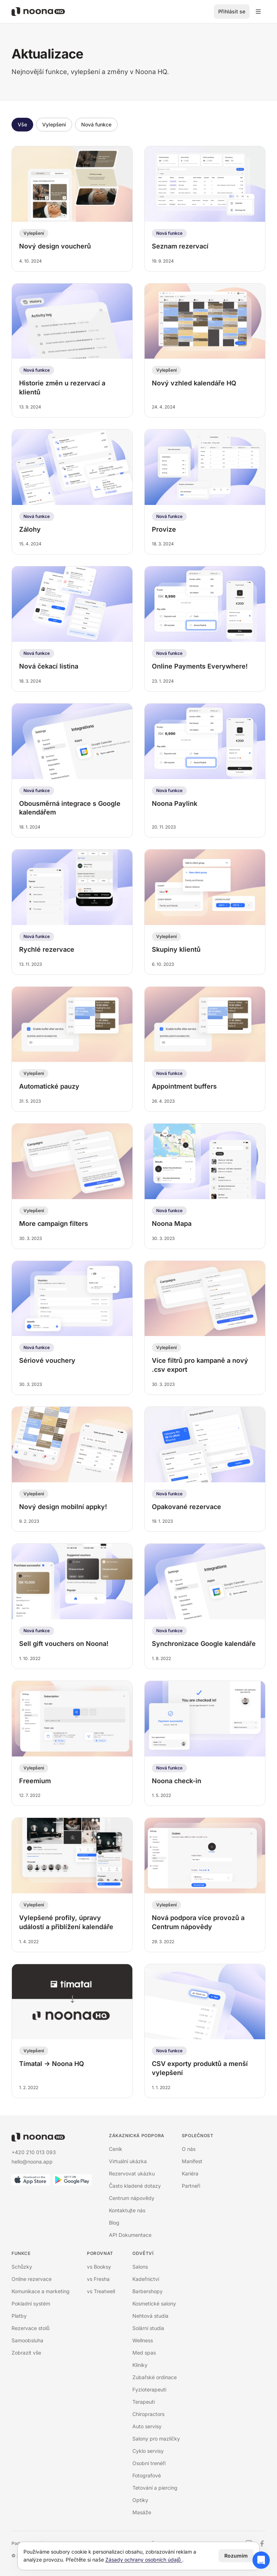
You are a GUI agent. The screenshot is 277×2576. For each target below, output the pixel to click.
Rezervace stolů (30, 2328)
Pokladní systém (31, 2303)
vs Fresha (98, 2279)
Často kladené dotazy (135, 2186)
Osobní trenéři (149, 2463)
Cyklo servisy (148, 2451)
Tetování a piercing (154, 2488)
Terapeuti (143, 2402)
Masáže (141, 2512)
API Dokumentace (130, 2235)
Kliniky (140, 2365)
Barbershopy (147, 2291)
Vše (22, 124)
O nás (188, 2149)
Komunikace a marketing (41, 2291)
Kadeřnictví (145, 2279)
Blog (114, 2223)
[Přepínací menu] (258, 11)
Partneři (191, 2186)
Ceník (115, 2149)
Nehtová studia (150, 2316)
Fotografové (146, 2475)
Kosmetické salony (154, 2303)
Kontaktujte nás (127, 2210)
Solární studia (148, 2328)
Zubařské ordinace (154, 2377)
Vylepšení (54, 124)
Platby (19, 2316)
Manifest (192, 2161)
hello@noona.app (32, 2161)
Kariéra (190, 2173)
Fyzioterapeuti (149, 2389)
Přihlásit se (231, 11)
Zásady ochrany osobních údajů (143, 2559)
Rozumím (236, 2556)
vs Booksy (99, 2267)
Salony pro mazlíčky (156, 2438)
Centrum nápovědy (131, 2198)
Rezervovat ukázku (132, 2173)
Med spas (144, 2353)
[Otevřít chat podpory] (261, 2560)
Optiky (140, 2500)
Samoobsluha (27, 2340)
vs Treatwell (101, 2291)
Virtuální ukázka (128, 2161)
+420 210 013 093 (34, 2152)
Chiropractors (148, 2414)
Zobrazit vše (26, 2353)
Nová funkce (96, 124)
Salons (140, 2267)
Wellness (142, 2340)
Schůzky (22, 2267)
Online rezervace (32, 2279)
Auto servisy (147, 2426)
